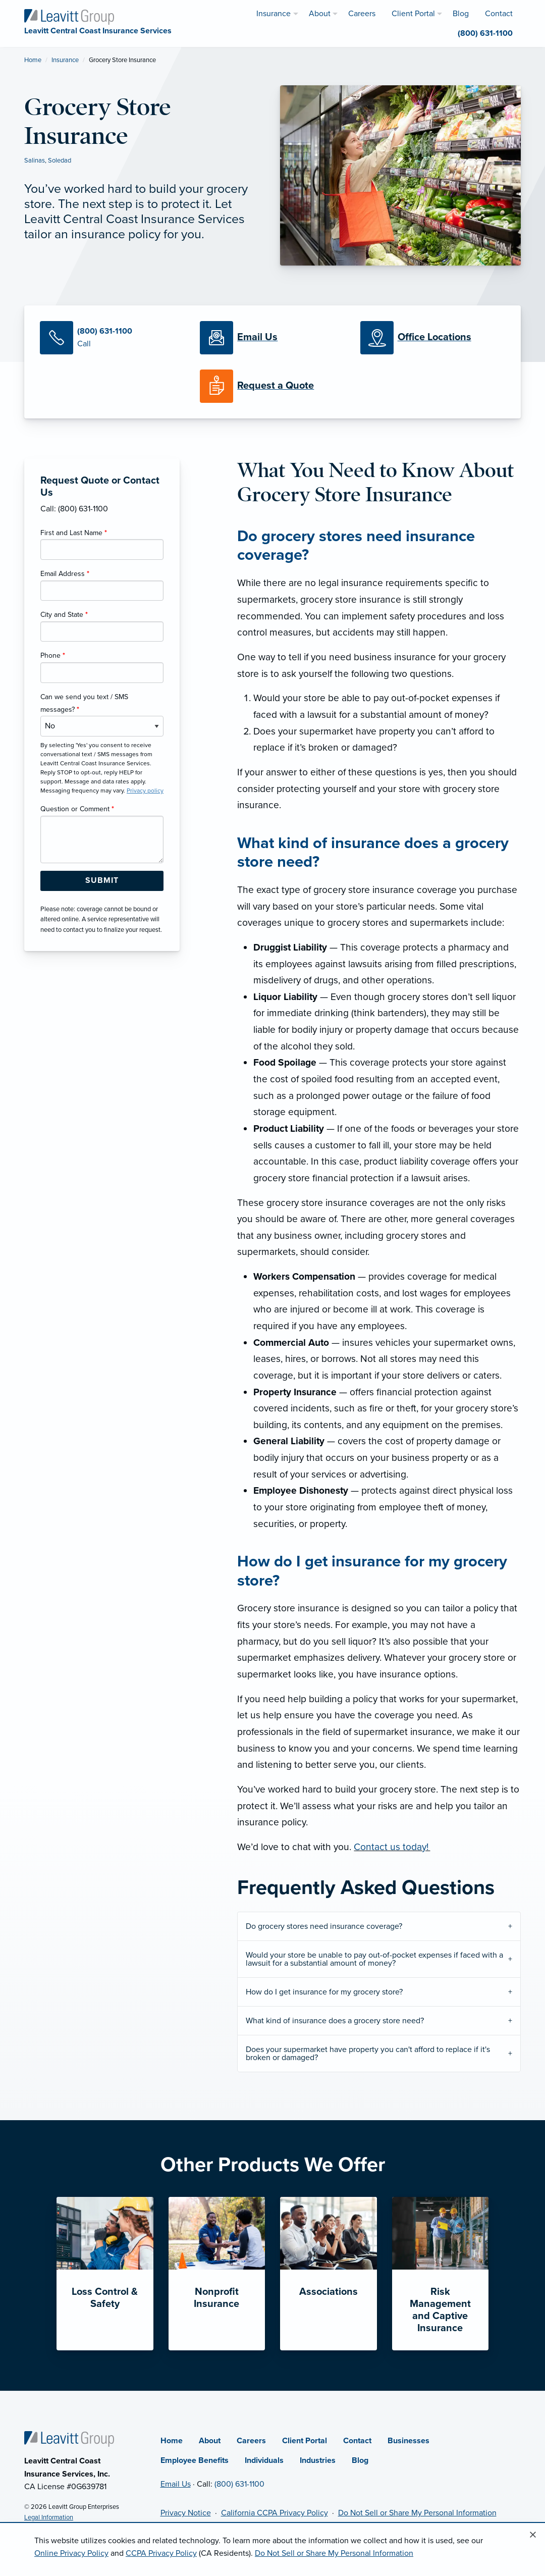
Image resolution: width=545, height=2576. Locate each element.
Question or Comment (77, 809)
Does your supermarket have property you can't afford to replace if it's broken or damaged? (368, 2053)
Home (32, 60)
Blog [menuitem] (461, 14)
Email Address (64, 573)
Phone (52, 655)
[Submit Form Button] (102, 881)
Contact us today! (392, 1847)
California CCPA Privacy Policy (274, 2513)
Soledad (59, 160)
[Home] (69, 2439)
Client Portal (304, 2441)
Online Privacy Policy (71, 2553)
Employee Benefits (194, 2460)
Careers (251, 2441)
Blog (360, 2460)
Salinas (34, 160)
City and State (64, 614)
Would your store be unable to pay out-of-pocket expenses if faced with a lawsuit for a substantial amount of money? (374, 1959)
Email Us (175, 2484)
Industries (318, 2460)
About (210, 2441)
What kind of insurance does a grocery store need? (335, 2021)
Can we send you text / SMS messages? (84, 703)
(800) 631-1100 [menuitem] (485, 33)
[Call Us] (112, 337)
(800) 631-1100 (239, 2484)
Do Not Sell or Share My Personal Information (417, 2513)
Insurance (65, 60)
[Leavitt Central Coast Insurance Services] (69, 16)
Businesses (408, 2441)
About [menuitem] (320, 14)
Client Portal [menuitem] (413, 14)
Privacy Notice (185, 2513)
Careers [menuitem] (361, 14)
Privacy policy (145, 790)
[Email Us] (257, 338)
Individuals (264, 2460)
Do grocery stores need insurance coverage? (324, 1926)
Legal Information (48, 2517)
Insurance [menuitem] (273, 14)
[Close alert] (533, 2535)
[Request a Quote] (272, 386)
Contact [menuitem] (499, 14)
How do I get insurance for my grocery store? (324, 1992)
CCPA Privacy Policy (161, 2553)
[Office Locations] (432, 337)
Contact (357, 2441)
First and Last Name (73, 533)
